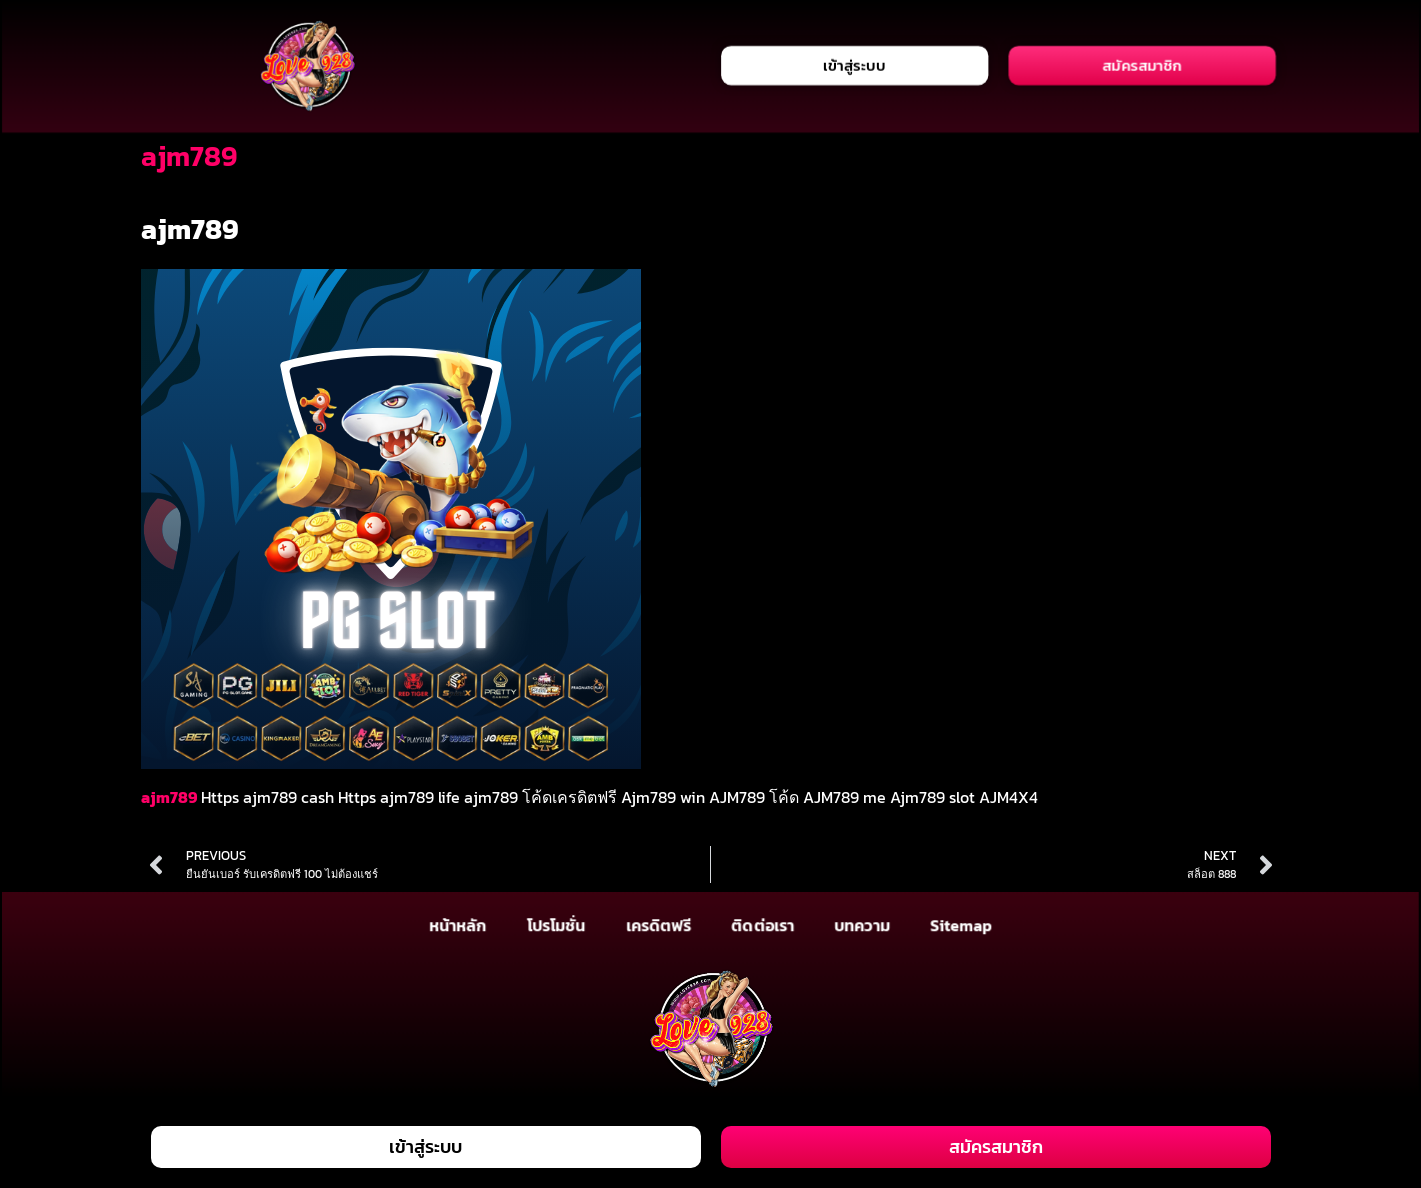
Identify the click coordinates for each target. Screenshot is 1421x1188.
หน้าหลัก (457, 925)
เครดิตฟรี (658, 925)
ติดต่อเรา (762, 925)
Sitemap (961, 925)
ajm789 (169, 797)
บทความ (861, 925)
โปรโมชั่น (555, 925)
